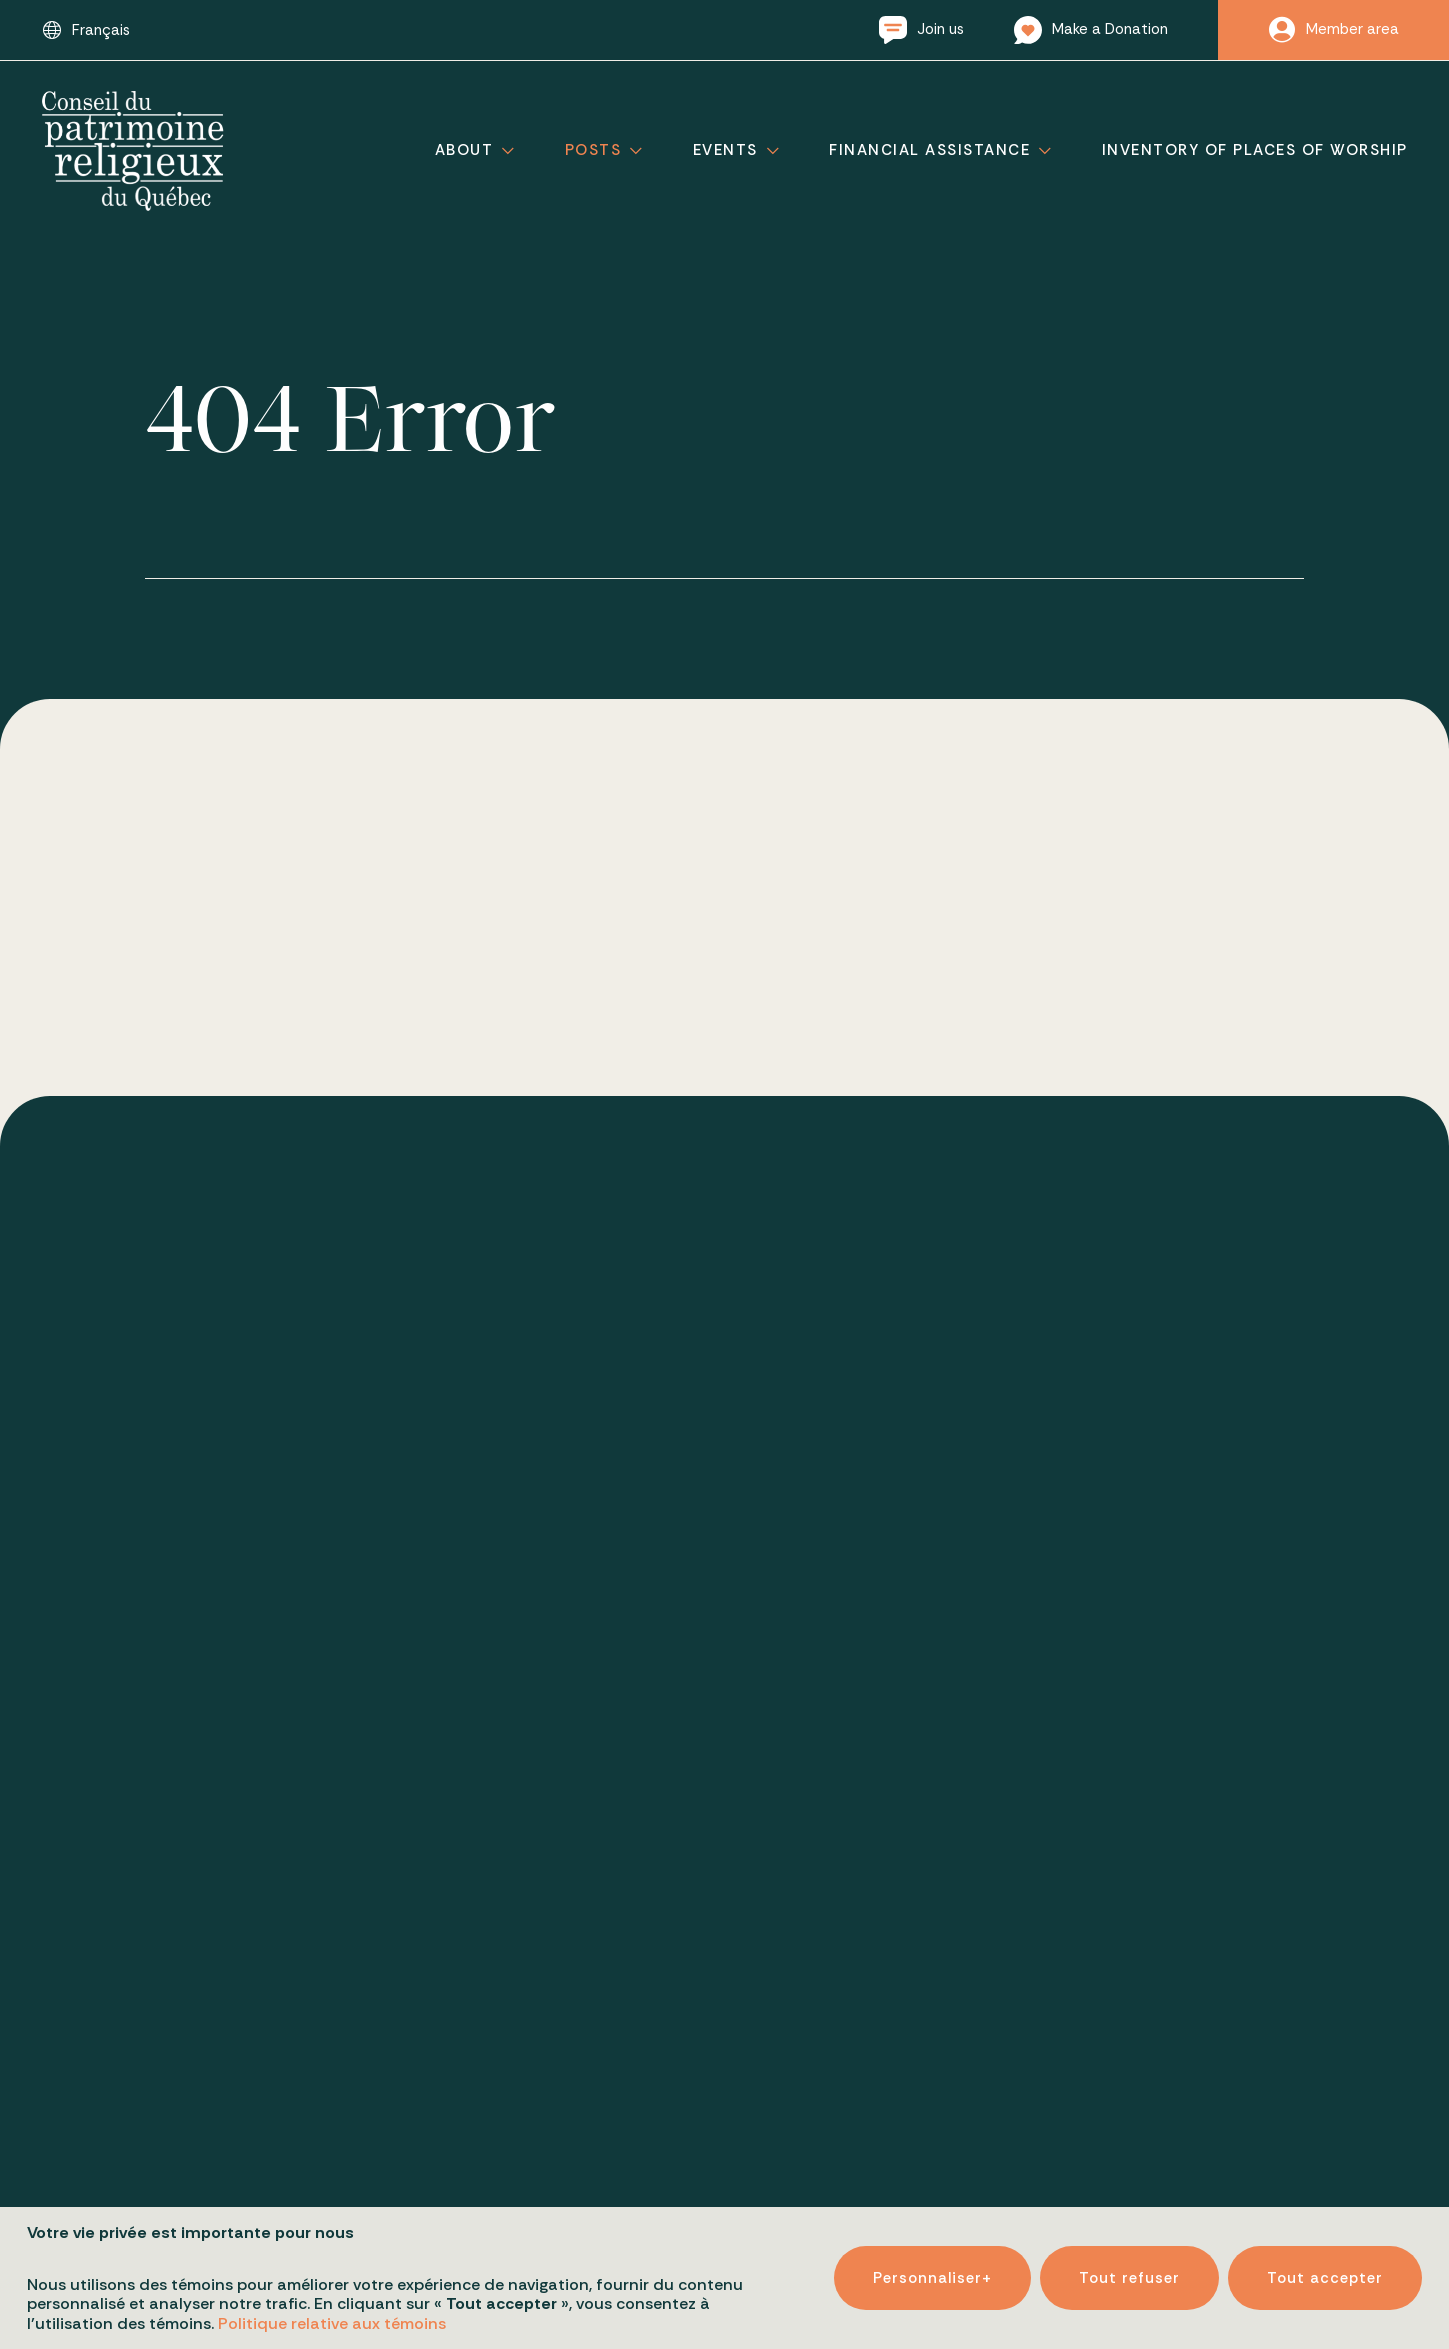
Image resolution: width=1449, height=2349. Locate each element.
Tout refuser (1129, 2278)
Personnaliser (932, 2278)
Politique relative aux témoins (332, 2323)
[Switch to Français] (86, 30)
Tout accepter (1325, 2278)
